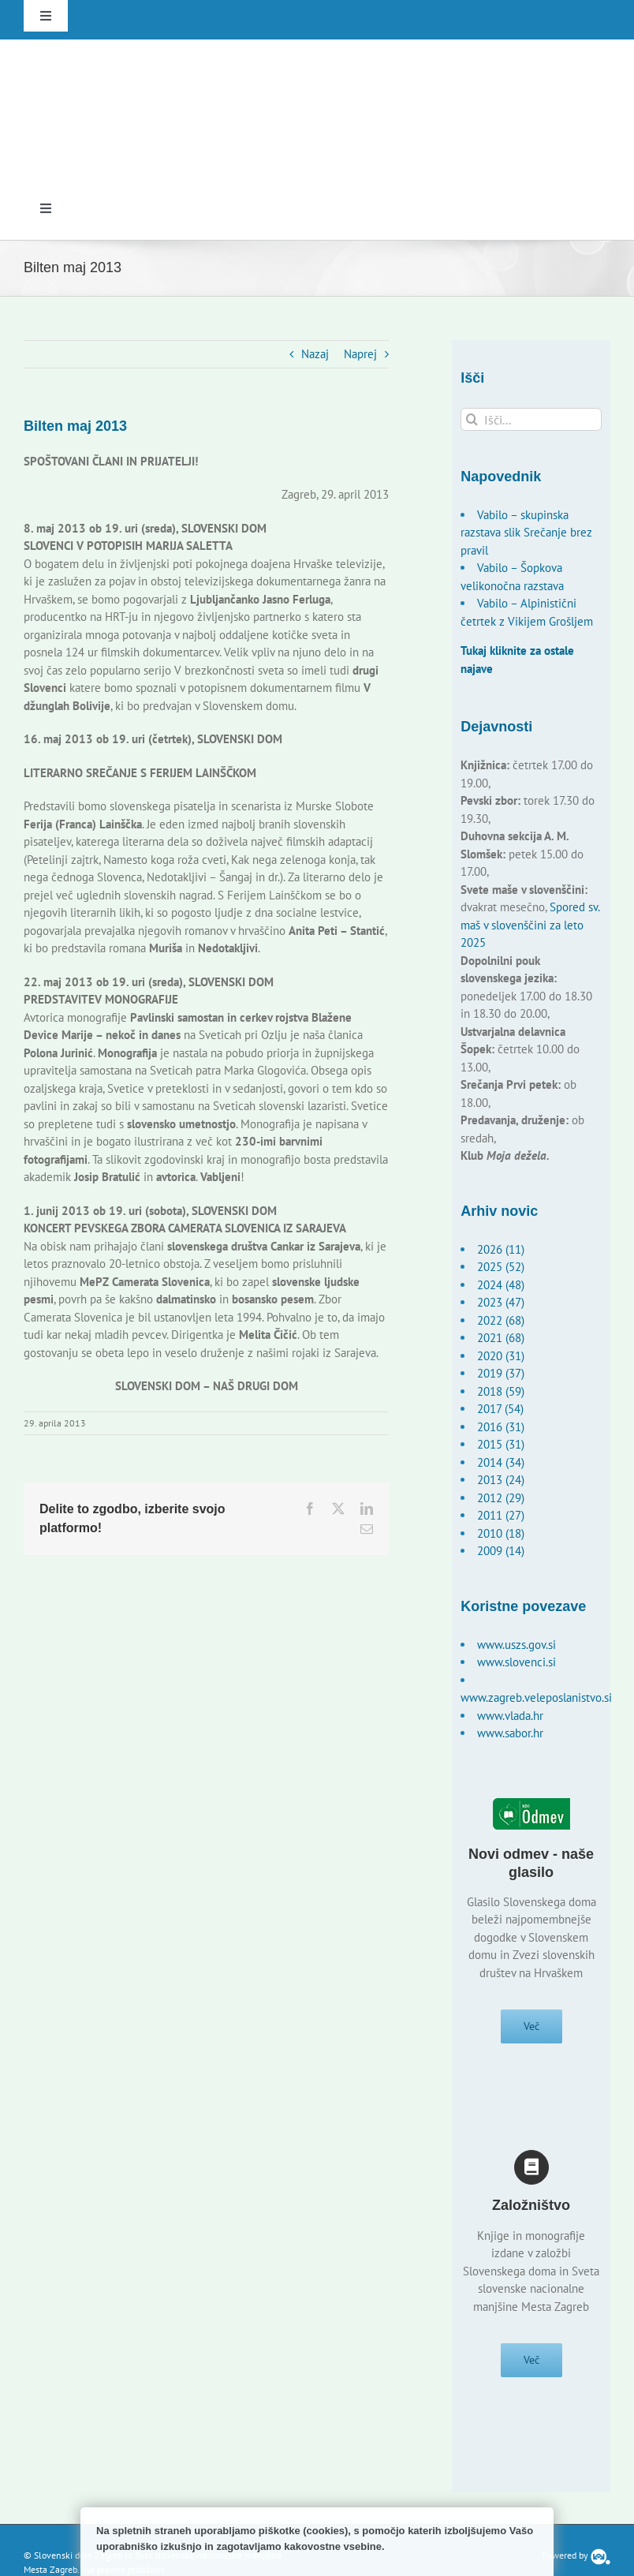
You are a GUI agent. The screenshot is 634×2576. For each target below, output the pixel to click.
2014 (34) (500, 1462)
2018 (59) (500, 1391)
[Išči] (472, 419)
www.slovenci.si (516, 1661)
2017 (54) (500, 1408)
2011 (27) (500, 1515)
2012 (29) (500, 1497)
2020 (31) (500, 1355)
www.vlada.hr (510, 1715)
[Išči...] (531, 419)
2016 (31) (500, 1426)
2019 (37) (500, 1373)
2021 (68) (500, 1337)
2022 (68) (500, 1320)
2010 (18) (500, 1533)
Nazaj (315, 353)
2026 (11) (500, 1249)
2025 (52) (500, 1266)
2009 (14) (500, 1550)
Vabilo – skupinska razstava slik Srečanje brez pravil (526, 532)
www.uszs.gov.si (516, 1644)
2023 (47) (500, 1302)
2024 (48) (500, 1284)
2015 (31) (500, 1444)
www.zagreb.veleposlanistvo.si (536, 1697)
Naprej (360, 353)
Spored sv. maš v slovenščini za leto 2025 (530, 924)
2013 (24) (500, 1479)
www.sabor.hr (510, 1732)
